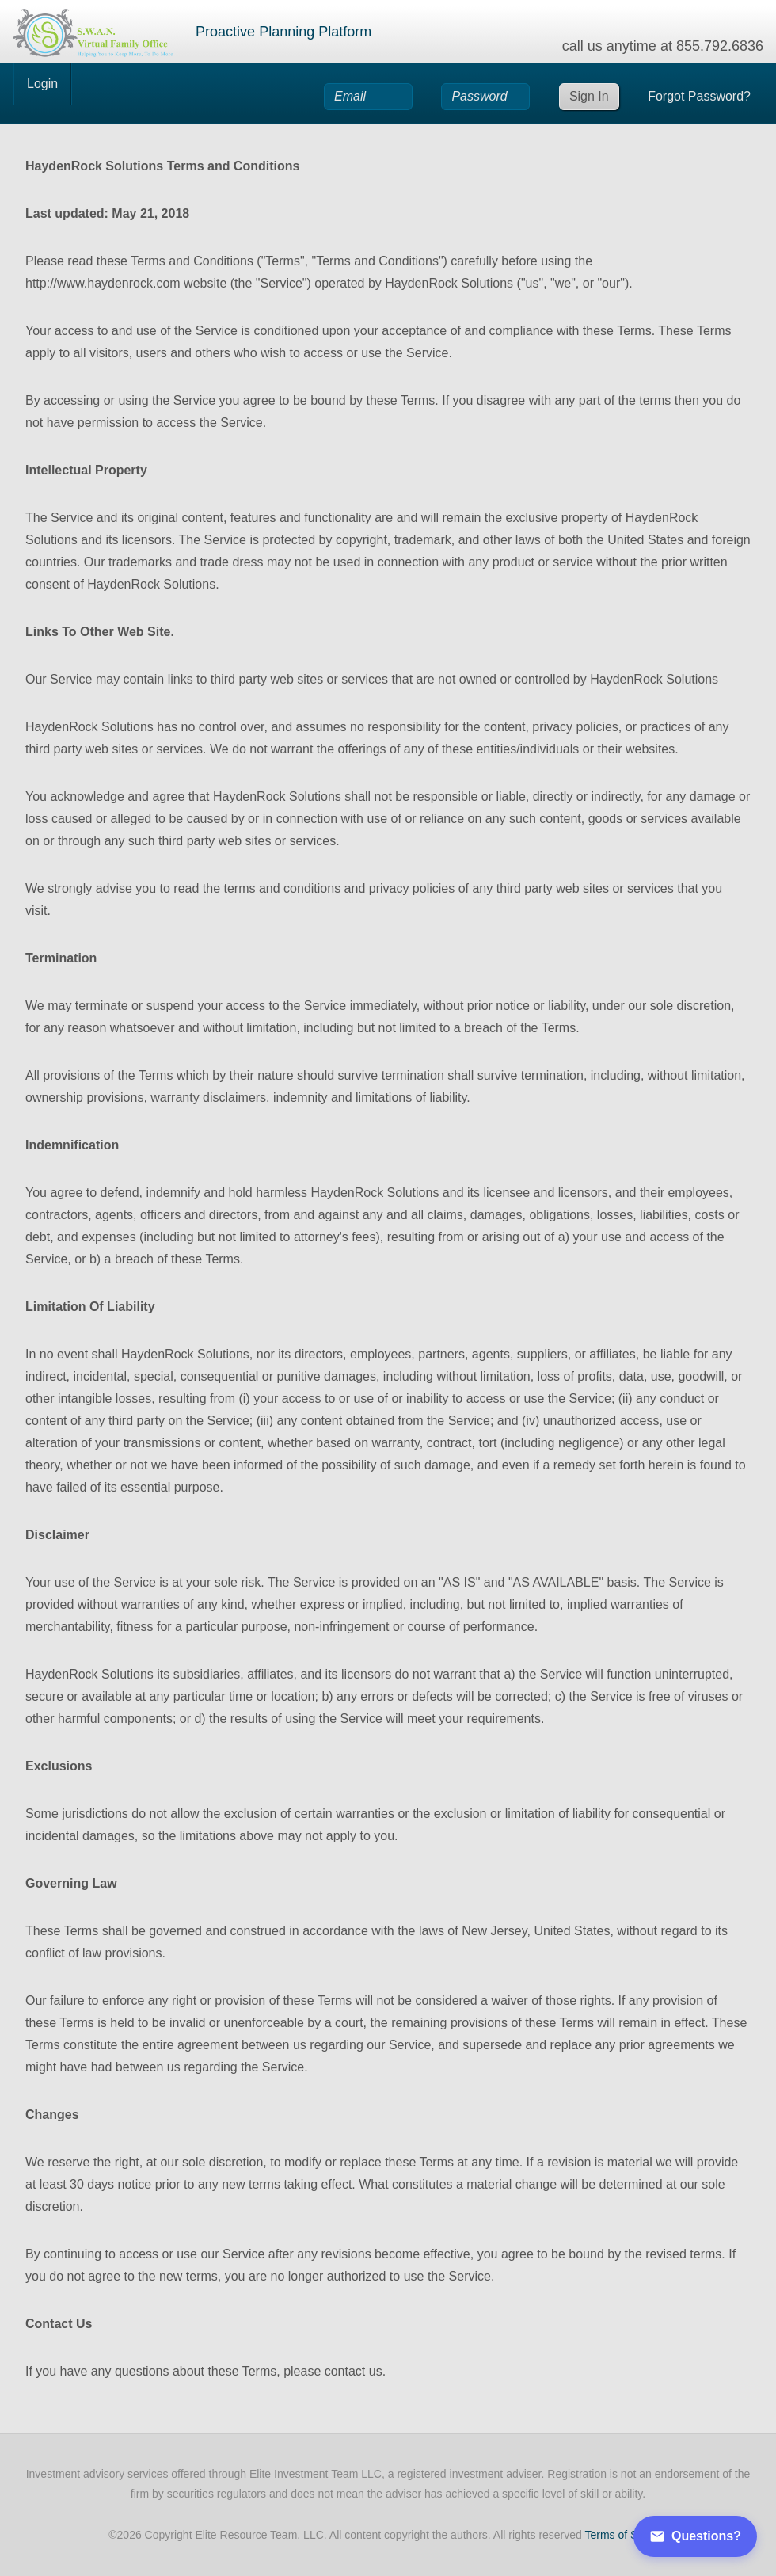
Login (42, 83)
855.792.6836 (719, 46)
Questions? (695, 2536)
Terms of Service (626, 2534)
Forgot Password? (699, 96)
